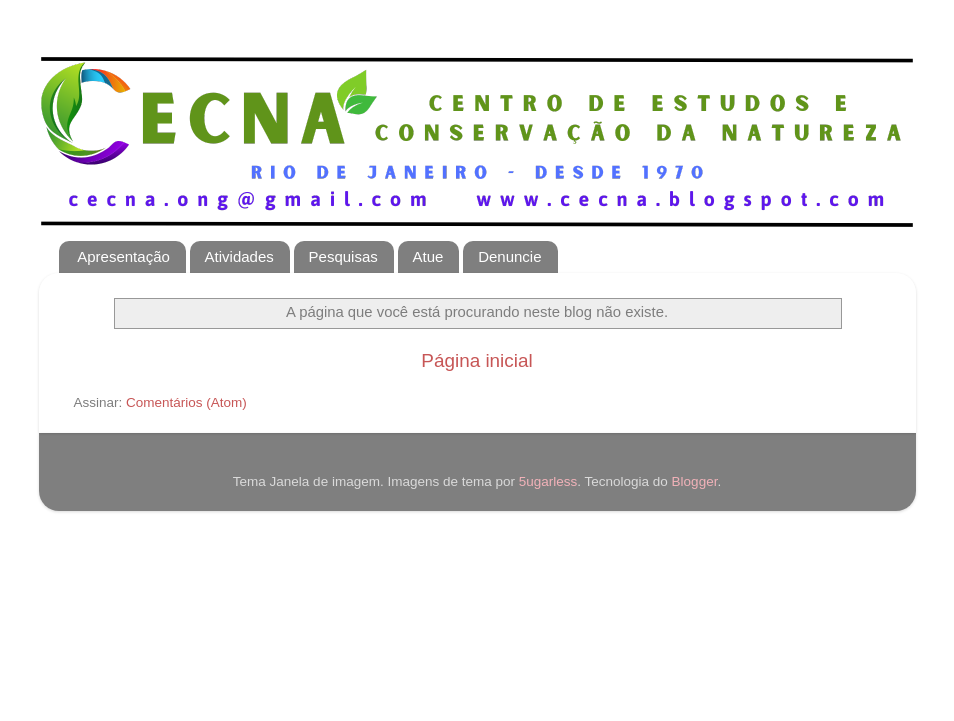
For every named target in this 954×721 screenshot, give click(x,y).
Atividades (239, 256)
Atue (428, 256)
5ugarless (548, 481)
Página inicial (476, 360)
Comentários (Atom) (186, 402)
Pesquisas (343, 256)
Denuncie (509, 256)
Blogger (695, 481)
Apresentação (123, 256)
